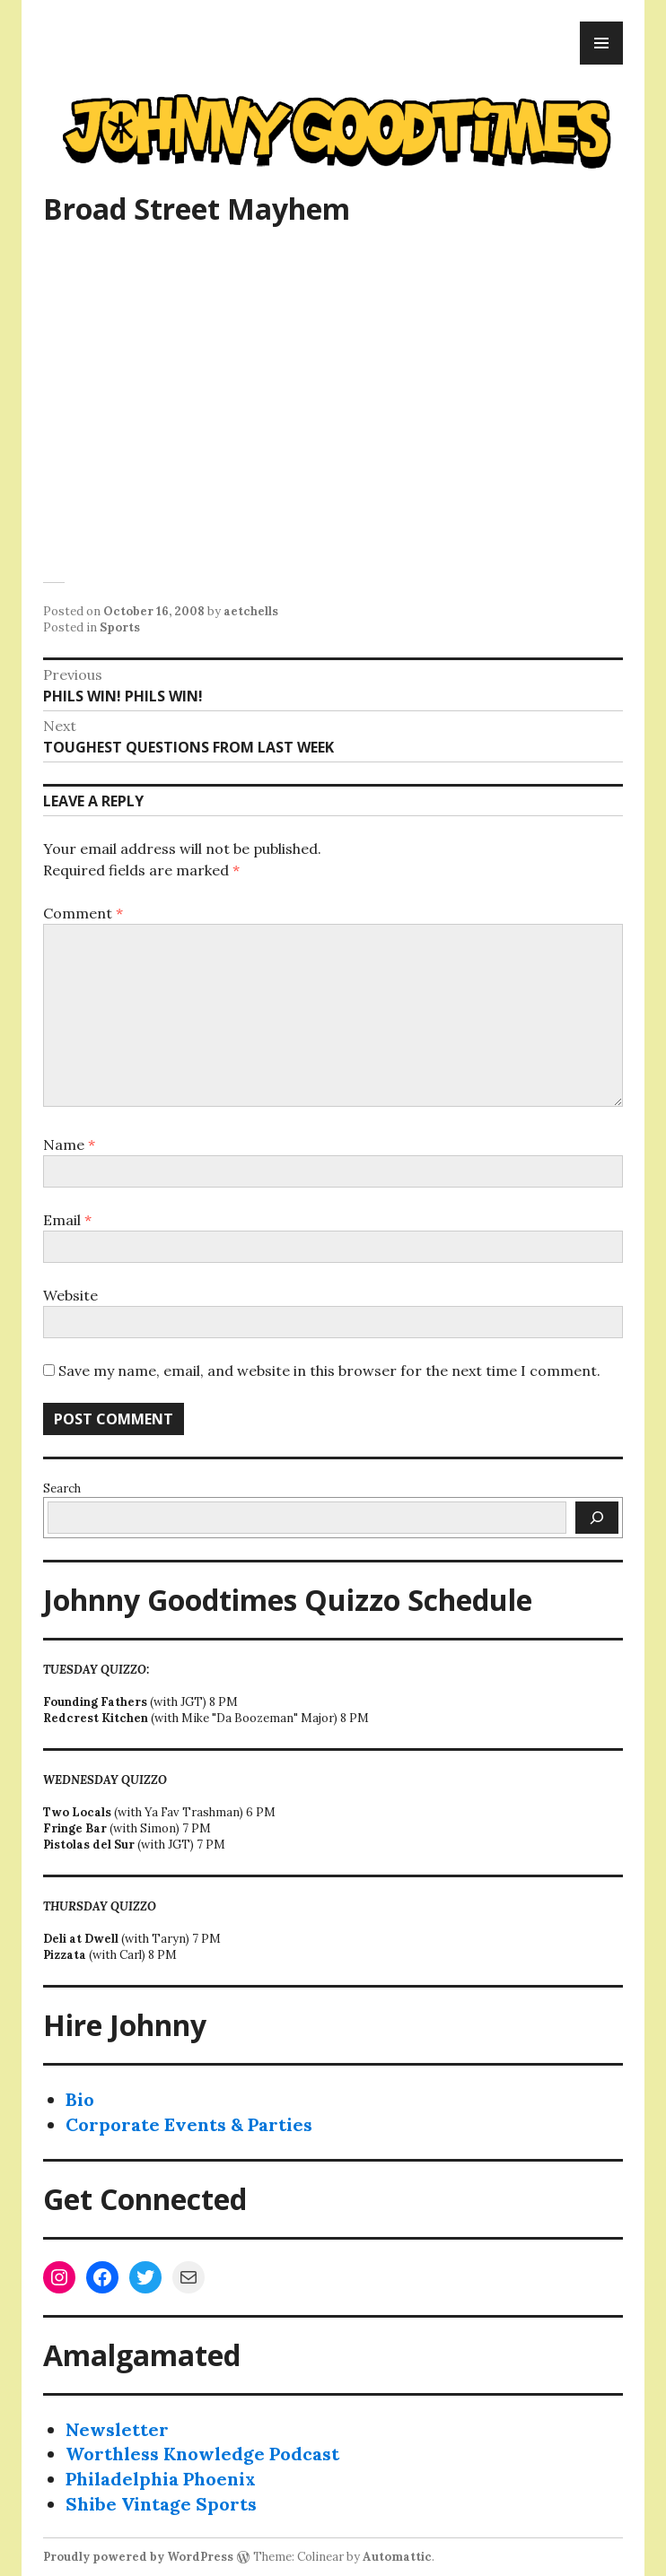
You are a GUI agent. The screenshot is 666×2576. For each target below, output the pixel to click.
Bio (80, 2099)
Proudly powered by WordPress (138, 2556)
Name (69, 1144)
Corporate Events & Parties (189, 2124)
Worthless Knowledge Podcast (202, 2453)
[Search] (596, 1517)
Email (67, 1220)
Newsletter (117, 2429)
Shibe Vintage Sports (161, 2504)
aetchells (250, 611)
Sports (120, 627)
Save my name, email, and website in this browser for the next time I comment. (329, 1370)
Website (70, 1295)
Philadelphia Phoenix (161, 2478)
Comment (83, 913)
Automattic (397, 2556)
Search (62, 1488)
